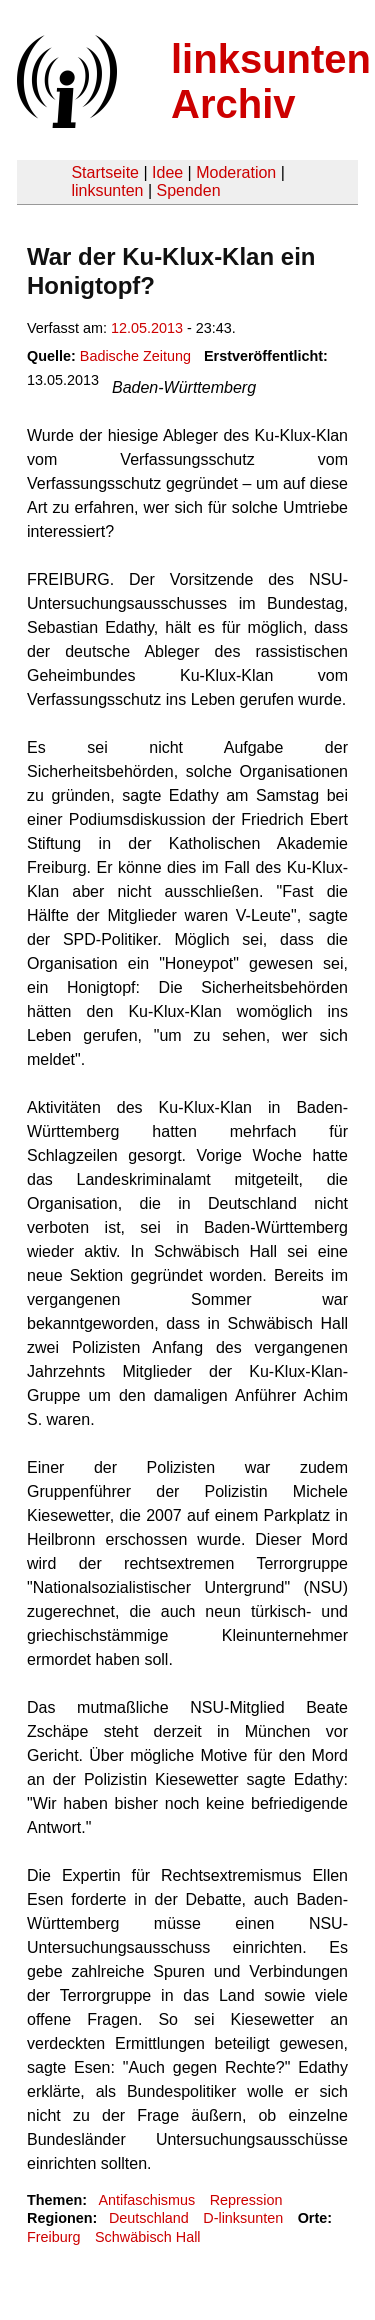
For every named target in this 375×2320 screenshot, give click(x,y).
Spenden (188, 190)
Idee (167, 172)
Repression (246, 2200)
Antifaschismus (146, 2200)
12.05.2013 (147, 328)
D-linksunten (243, 2218)
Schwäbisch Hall (148, 2237)
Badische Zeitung (135, 356)
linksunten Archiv (271, 81)
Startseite (105, 172)
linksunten (107, 190)
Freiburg (54, 2237)
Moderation (236, 172)
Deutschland (149, 2218)
